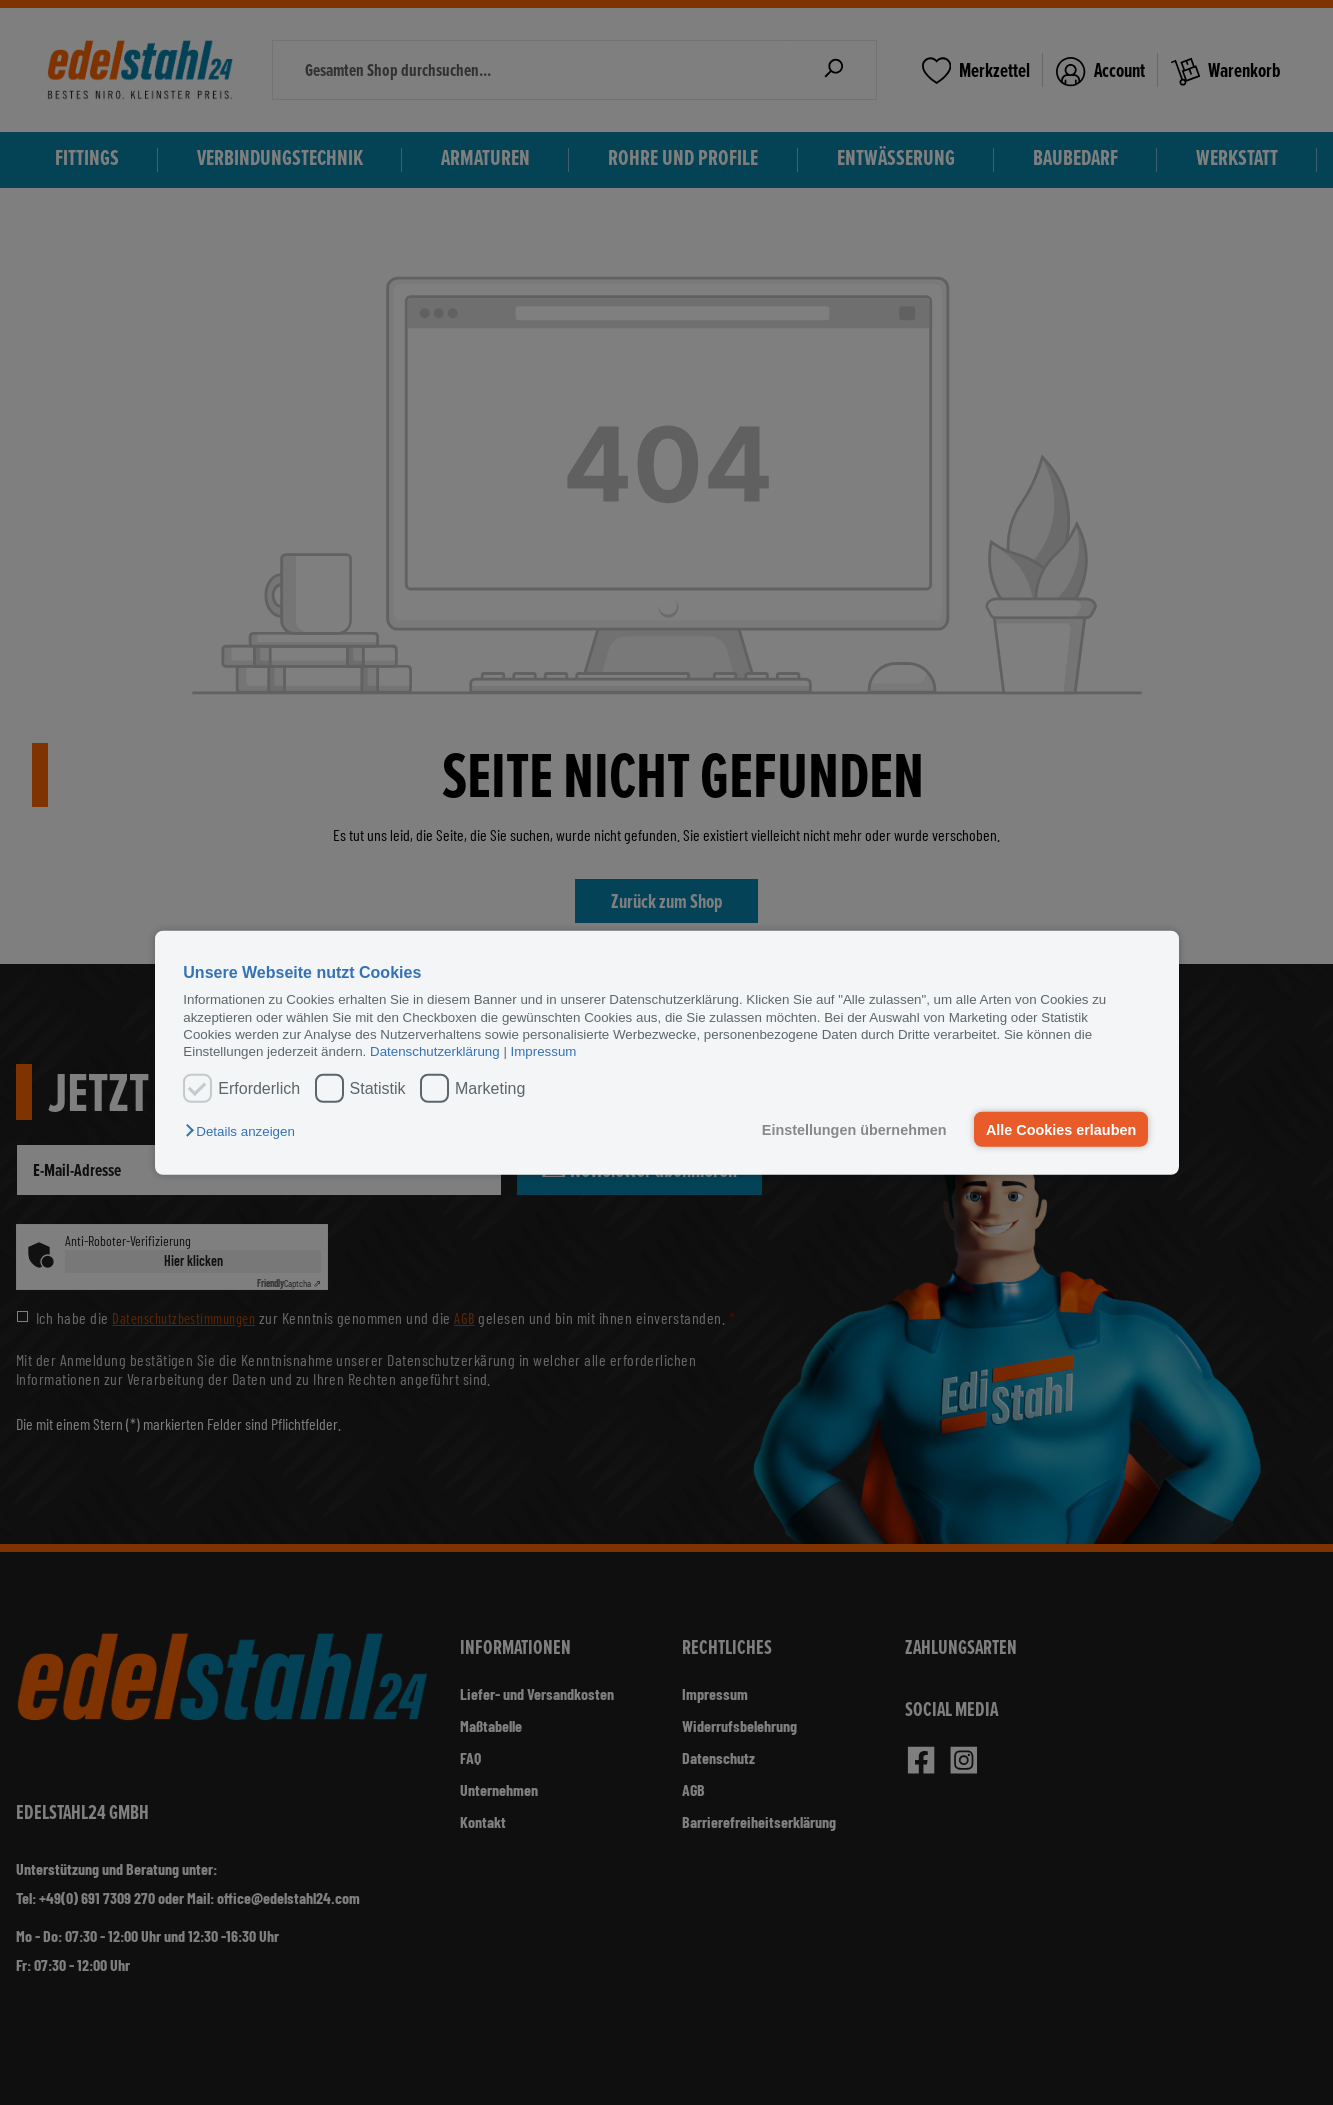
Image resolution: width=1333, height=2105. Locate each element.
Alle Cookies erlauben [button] (1061, 1129)
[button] (244, 1131)
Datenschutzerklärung (435, 1051)
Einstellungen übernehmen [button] (854, 1129)
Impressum (544, 1051)
